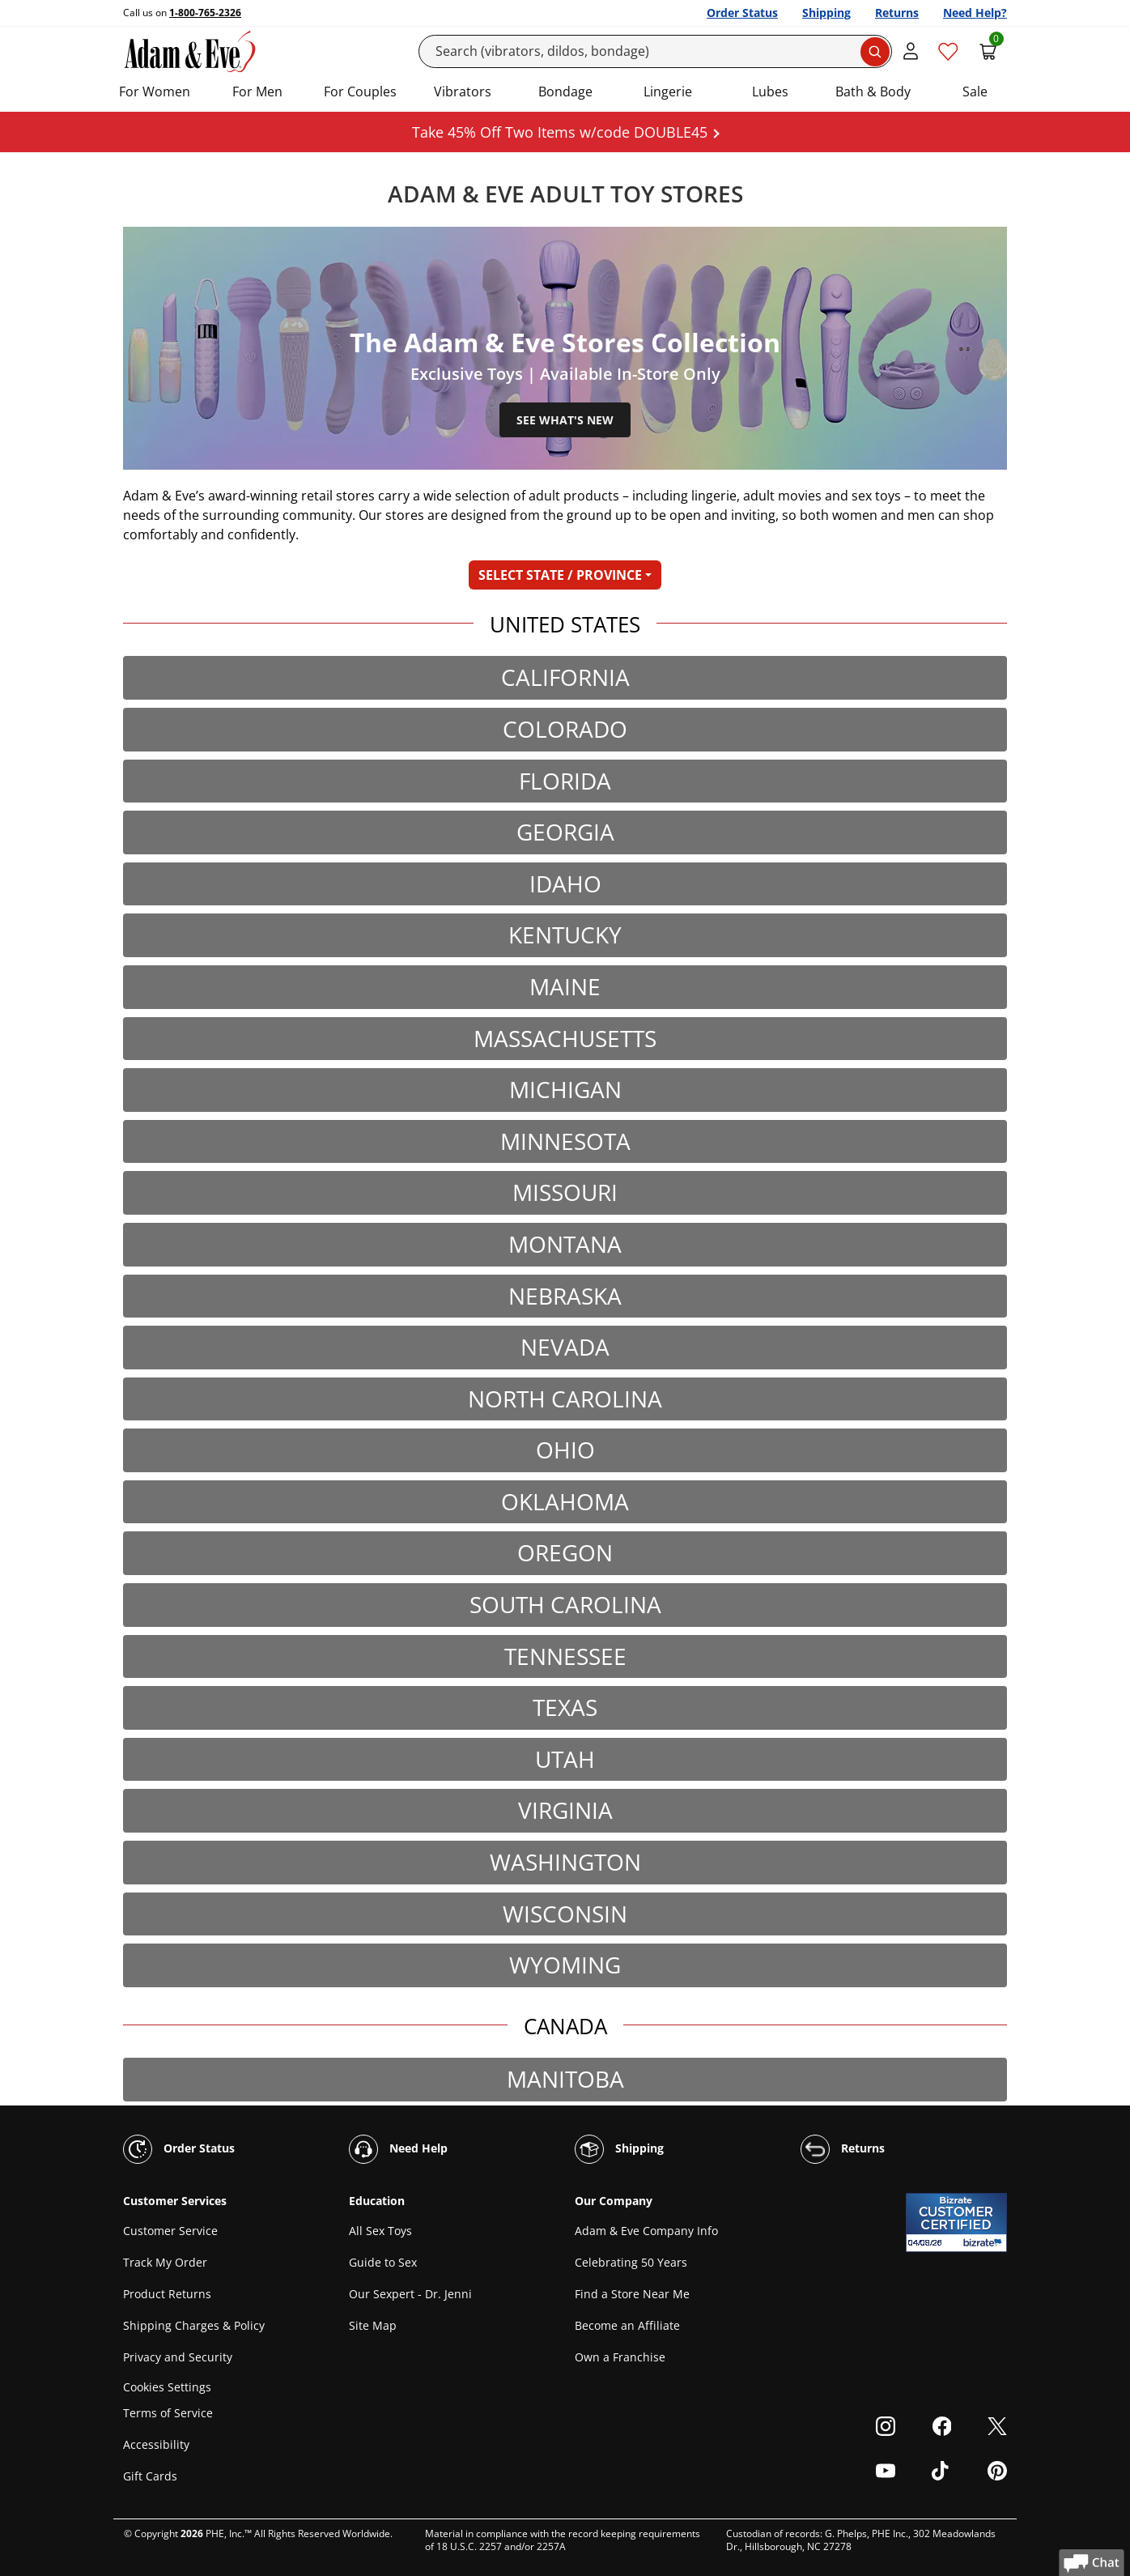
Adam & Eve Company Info (646, 2230)
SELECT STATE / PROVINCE (560, 575)
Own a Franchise (620, 2357)
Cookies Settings (167, 2387)
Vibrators (462, 91)
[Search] (655, 51)
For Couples (360, 91)
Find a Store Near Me (632, 2293)
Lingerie (668, 91)
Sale (975, 91)
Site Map (373, 2325)
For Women (154, 91)
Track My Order (165, 2262)
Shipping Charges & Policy (194, 2325)
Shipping (826, 12)
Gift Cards (150, 2476)
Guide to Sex (383, 2262)
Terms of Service (168, 2413)
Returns (897, 12)
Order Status (742, 12)
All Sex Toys (380, 2230)
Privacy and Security (177, 2357)
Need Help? (975, 12)
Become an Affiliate (627, 2325)
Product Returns (167, 2293)
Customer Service (170, 2230)
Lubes (770, 91)
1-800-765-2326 (205, 12)
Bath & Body (873, 91)
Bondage (565, 91)
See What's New (565, 420)
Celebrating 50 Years (631, 2262)
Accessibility (156, 2444)
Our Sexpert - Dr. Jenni (410, 2293)
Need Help (398, 2149)
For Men (257, 91)
